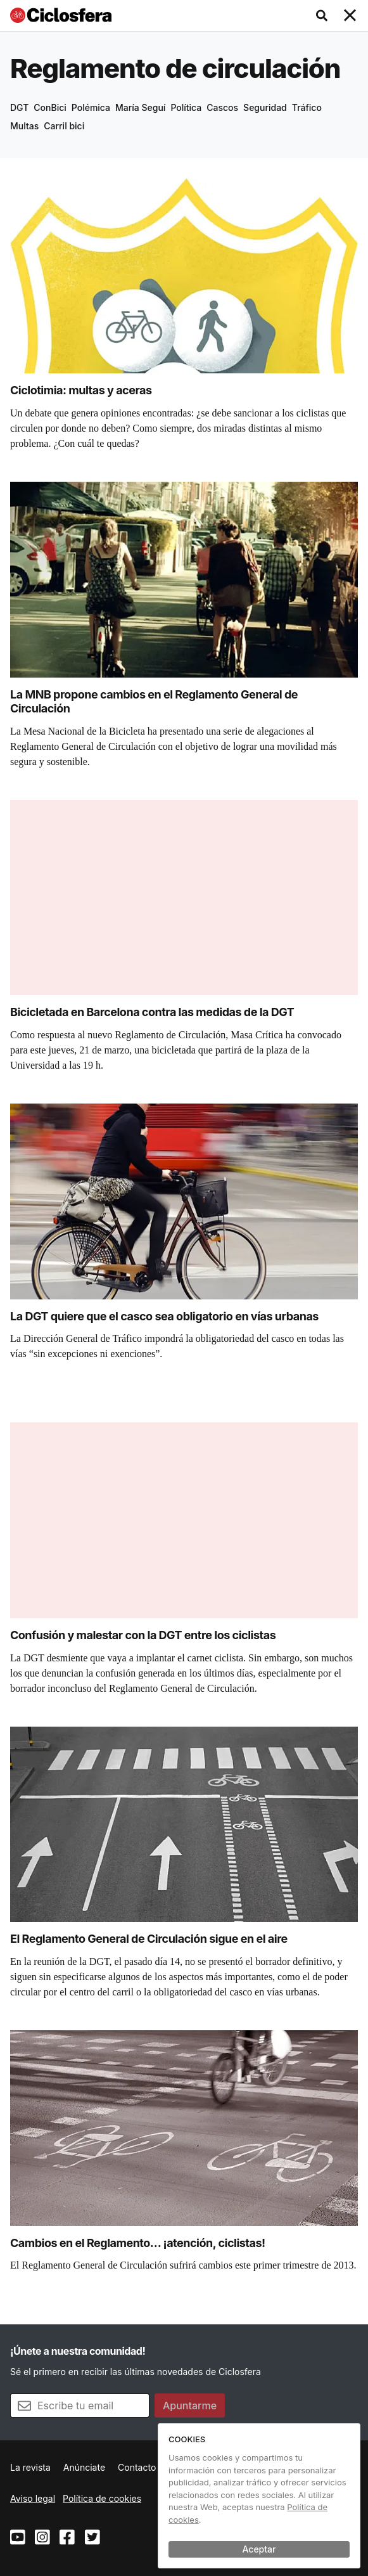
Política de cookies (102, 2498)
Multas (24, 125)
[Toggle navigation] (350, 16)
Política (185, 107)
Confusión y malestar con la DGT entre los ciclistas (143, 1635)
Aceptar (259, 2549)
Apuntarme (190, 2405)
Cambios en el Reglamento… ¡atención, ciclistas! (137, 2243)
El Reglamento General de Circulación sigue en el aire (149, 1938)
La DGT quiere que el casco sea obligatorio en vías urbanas (164, 1316)
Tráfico (307, 107)
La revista (30, 2467)
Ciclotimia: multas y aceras (81, 390)
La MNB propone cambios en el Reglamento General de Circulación (154, 702)
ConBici (50, 107)
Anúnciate (84, 2467)
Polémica (91, 107)
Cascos (222, 107)
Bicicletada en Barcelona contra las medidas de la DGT (152, 1012)
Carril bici (64, 125)
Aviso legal (32, 2498)
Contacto (137, 2467)
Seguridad (265, 107)
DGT (19, 107)
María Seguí (140, 107)
